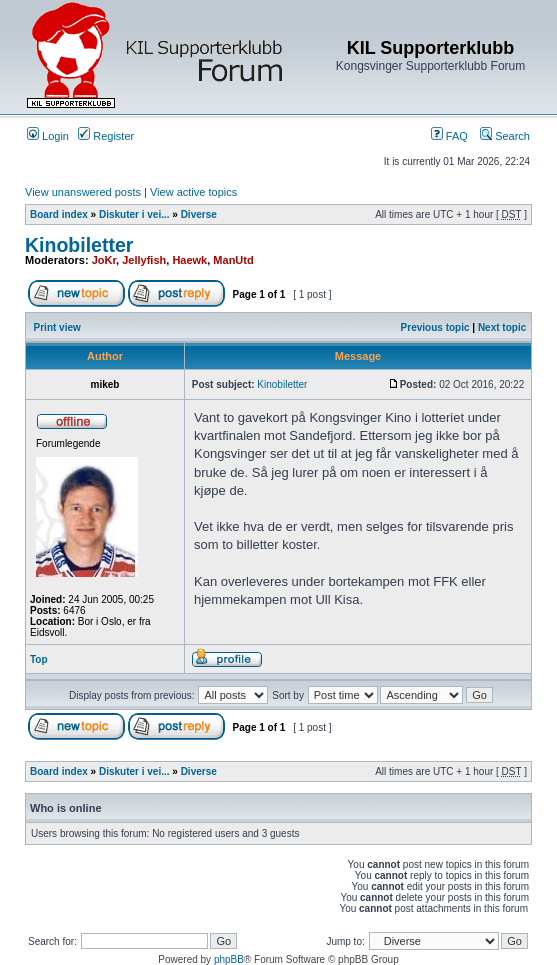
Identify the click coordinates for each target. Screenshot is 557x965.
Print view (57, 327)
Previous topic (435, 327)
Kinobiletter (79, 245)
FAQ (449, 136)
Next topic (502, 327)
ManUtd (233, 260)
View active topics (193, 192)
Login (48, 136)
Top (39, 659)
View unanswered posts (83, 192)
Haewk (189, 260)
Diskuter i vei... (134, 214)
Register (106, 136)
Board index (59, 214)
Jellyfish (144, 260)
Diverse (199, 214)
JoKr (104, 260)
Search (505, 136)
